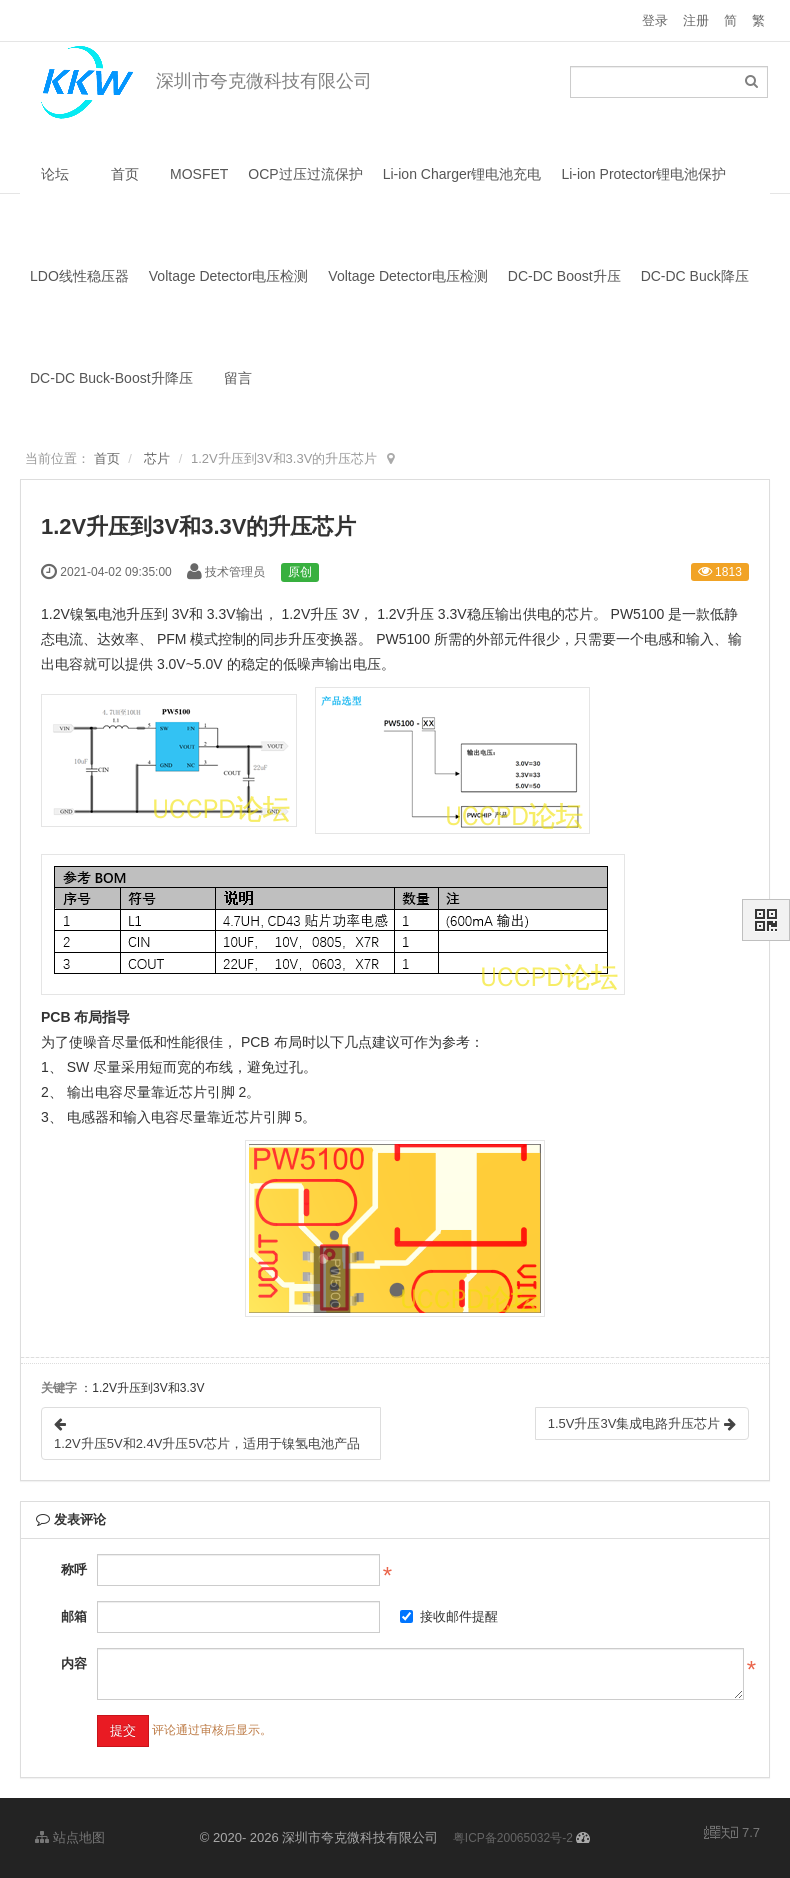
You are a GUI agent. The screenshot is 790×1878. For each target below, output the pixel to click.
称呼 (74, 1569)
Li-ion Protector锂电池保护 (643, 174)
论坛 (55, 174)
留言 (238, 378)
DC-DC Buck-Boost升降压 (111, 378)
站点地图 (70, 1837)
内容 (74, 1663)
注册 (696, 20)
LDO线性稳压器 (79, 276)
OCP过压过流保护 (305, 174)
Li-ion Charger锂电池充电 (462, 174)
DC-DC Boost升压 (564, 276)
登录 (655, 20)
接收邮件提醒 (449, 1616)
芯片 (157, 458)
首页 (125, 174)
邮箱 (74, 1616)
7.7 (732, 1834)
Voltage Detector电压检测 (229, 276)
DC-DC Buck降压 (695, 276)
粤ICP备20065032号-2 (513, 1838)
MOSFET (199, 174)
